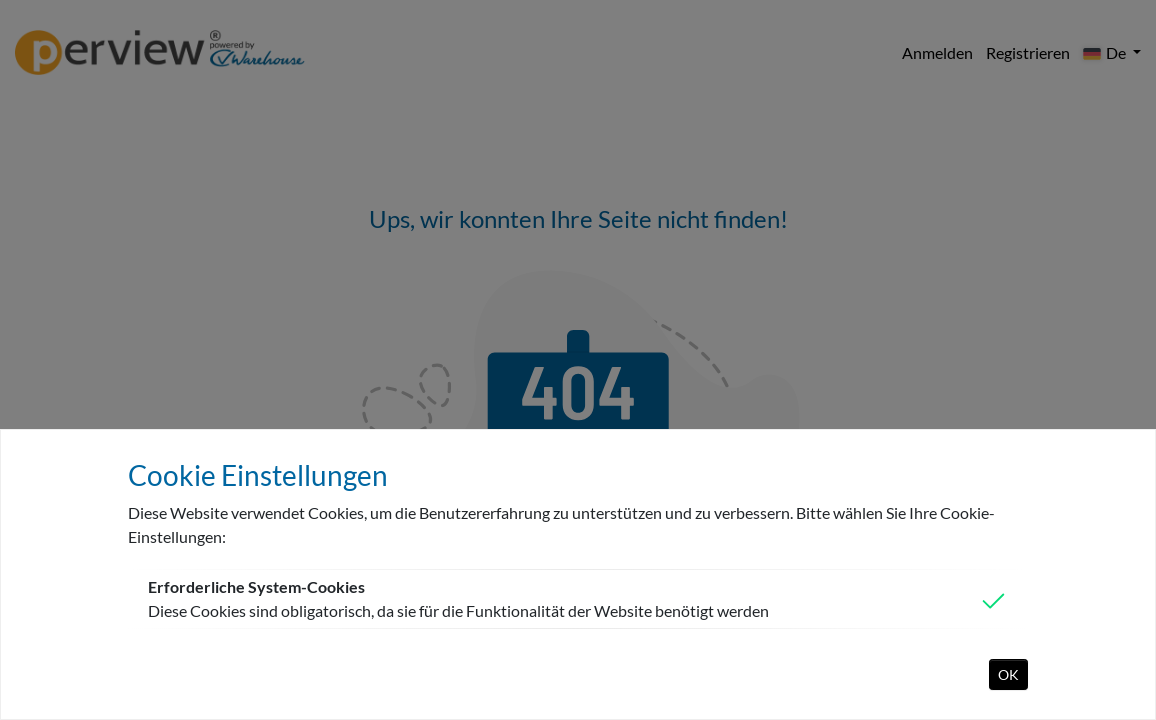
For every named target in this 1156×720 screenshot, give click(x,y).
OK (1008, 674)
